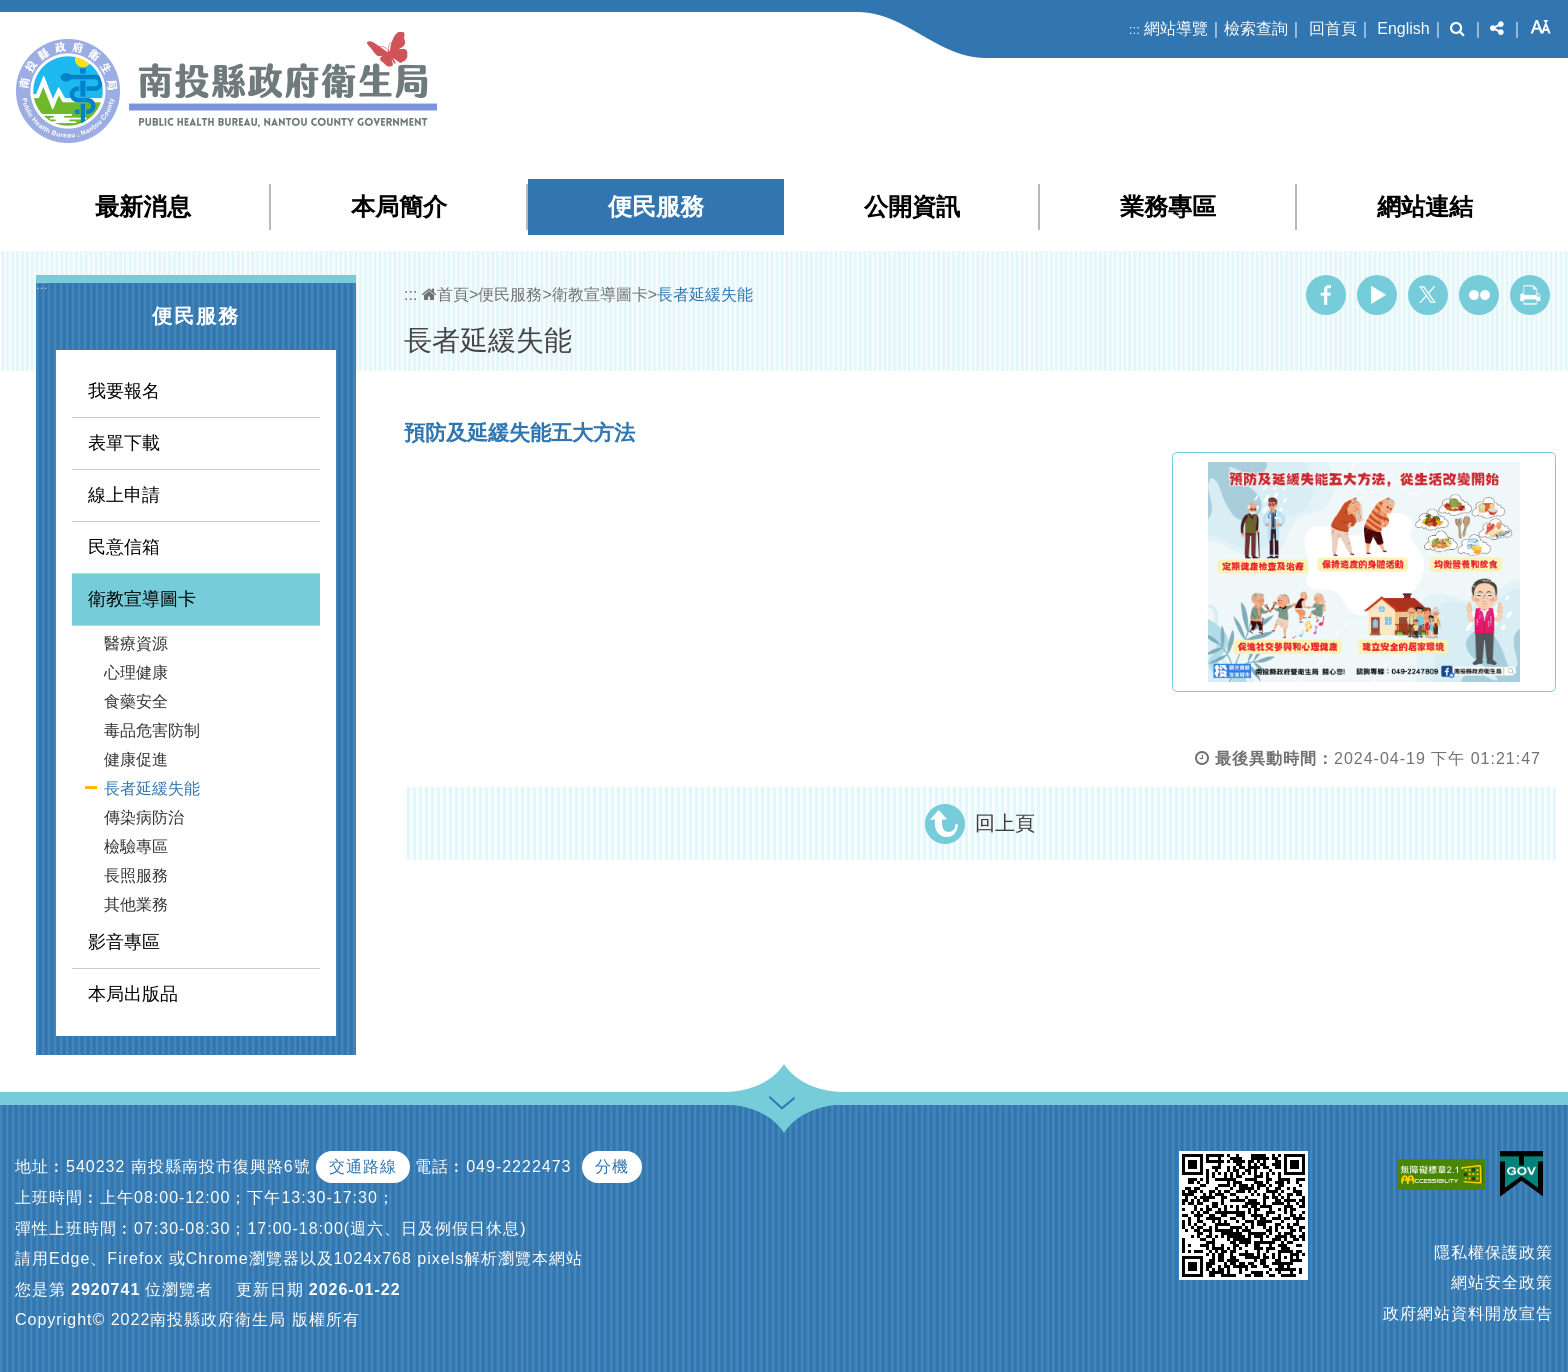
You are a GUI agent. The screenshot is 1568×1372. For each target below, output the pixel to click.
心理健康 (136, 672)
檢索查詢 (1256, 28)
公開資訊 (912, 206)
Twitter (1428, 295)
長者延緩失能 (152, 788)
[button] (1457, 29)
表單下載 (124, 443)
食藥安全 (136, 701)
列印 (1530, 295)
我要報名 (124, 391)
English (1403, 28)
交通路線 (363, 1166)
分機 (612, 1166)
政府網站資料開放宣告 (1468, 1313)
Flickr (1479, 295)
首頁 (445, 294)
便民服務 (656, 206)
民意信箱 (124, 547)
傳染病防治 (144, 817)
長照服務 (136, 875)
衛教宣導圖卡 (142, 599)
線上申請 (124, 495)
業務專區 (1168, 206)
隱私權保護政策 (1493, 1252)
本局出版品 (133, 994)
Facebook (1326, 295)
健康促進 (136, 759)
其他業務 (136, 904)
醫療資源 (136, 643)
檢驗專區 (136, 846)
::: (1134, 29)
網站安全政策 (1502, 1282)
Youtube (1377, 295)
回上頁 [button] (1005, 823)
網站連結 (1425, 206)
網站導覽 (1176, 28)
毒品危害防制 (152, 730)
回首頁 (1333, 28)
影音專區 (124, 942)
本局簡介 (399, 206)
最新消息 (143, 206)
